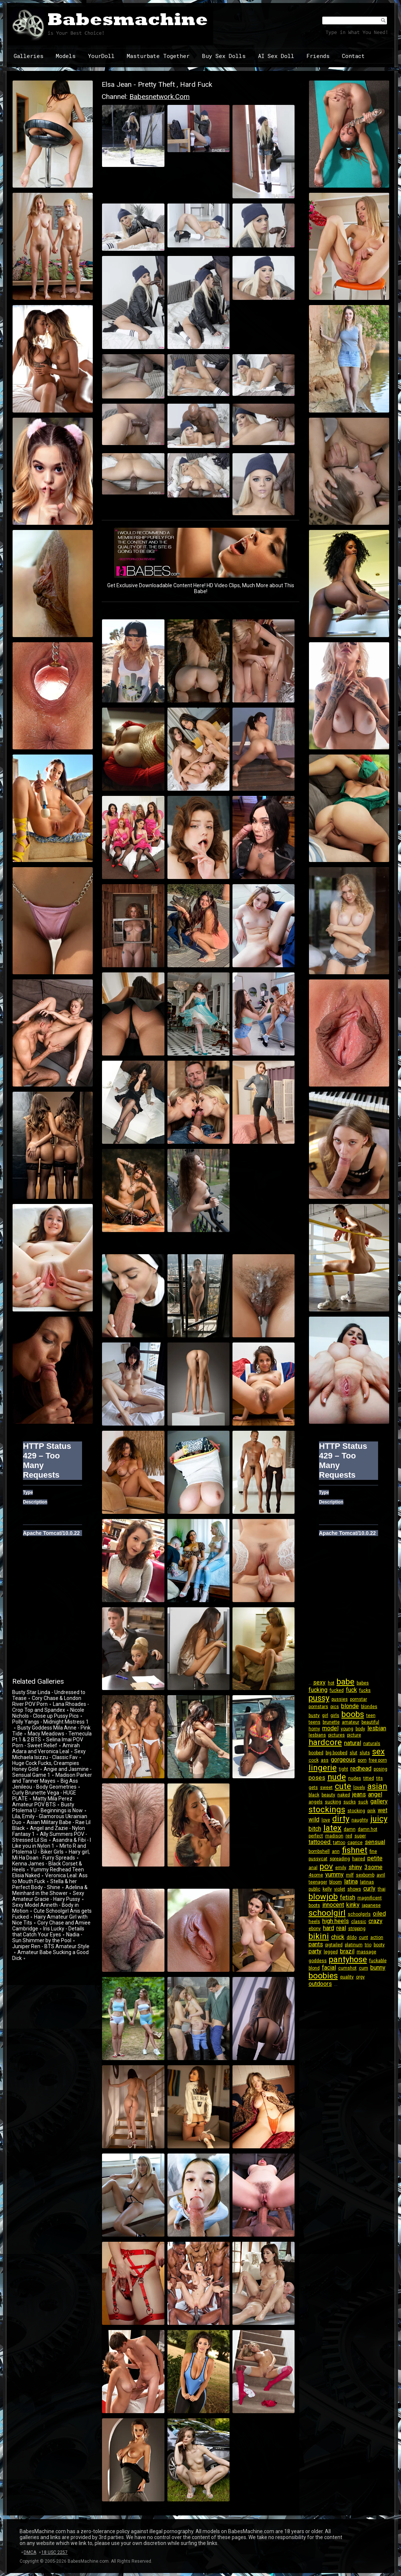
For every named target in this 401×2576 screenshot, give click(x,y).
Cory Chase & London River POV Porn (46, 1701)
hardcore (325, 1742)
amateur (350, 1722)
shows (354, 1889)
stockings (327, 1809)
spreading (340, 1858)
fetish (347, 1897)
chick (337, 1936)
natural (352, 1743)
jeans (359, 1794)
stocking (356, 1810)
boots (314, 1905)
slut (353, 1752)
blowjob (323, 1896)
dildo (352, 1937)
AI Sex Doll (276, 55)
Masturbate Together (158, 55)
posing (380, 1769)
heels (314, 1921)
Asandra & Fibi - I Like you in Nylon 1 (51, 1843)
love (326, 1820)
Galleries (29, 55)
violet (339, 1889)
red (349, 1835)
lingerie (323, 1767)
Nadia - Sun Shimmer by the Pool (47, 1937)
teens (314, 1722)
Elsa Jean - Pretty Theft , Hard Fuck (157, 84)
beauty (328, 1794)
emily (340, 1867)
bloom (335, 1882)
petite (375, 1858)
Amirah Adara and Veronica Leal (46, 1748)
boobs (352, 1714)
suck (363, 1801)
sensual (375, 1841)
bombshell (319, 1851)
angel (375, 1794)
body (360, 1728)
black (314, 1794)
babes (363, 1683)
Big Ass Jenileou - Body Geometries (45, 1784)
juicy (378, 1818)
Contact (353, 55)
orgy (360, 1977)
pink (371, 1810)
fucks (365, 1690)
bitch (315, 1828)
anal (313, 1867)
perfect (316, 1835)
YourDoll (101, 55)
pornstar (358, 1699)
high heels (335, 1921)
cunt (363, 1937)
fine (373, 1851)
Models (66, 55)
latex (332, 1828)
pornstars (318, 1706)
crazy (375, 1921)
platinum (354, 1944)
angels (316, 1801)
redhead (360, 1768)
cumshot (347, 1968)
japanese (371, 1905)
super (360, 1835)
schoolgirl (327, 1913)
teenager (318, 1882)
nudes (354, 1778)
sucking (333, 1801)
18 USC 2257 (54, 2552)
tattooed (320, 1841)
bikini (319, 1936)
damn (350, 1829)
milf (350, 1875)
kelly (327, 1889)
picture (354, 1735)
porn (362, 1760)
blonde (350, 1706)
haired (358, 1858)
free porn (378, 1760)
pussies (340, 1699)
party (315, 1951)
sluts (365, 1752)
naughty (359, 1820)
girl (325, 1715)
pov (326, 1866)
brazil (347, 1951)
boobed (316, 1752)
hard (328, 1928)
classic (358, 1921)
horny (314, 1728)
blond (314, 1968)
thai (381, 1889)
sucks (349, 1801)
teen (370, 1715)
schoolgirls (359, 1914)
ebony (315, 1928)
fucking (318, 1689)
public (314, 1889)
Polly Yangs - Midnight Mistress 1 (50, 1722)
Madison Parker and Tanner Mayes (52, 1778)
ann (336, 1851)
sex (378, 1751)
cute (343, 1786)
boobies (323, 1975)
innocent (333, 1904)
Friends (318, 55)
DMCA (30, 2552)
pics (334, 1706)
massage (366, 1951)
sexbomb (365, 1875)
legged (331, 1951)
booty (379, 1944)
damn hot (367, 1829)
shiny (355, 1867)
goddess (318, 1960)
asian (377, 1786)
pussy (319, 1698)
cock (314, 1760)
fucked (337, 1690)
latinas (367, 1882)
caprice (355, 1842)
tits (379, 1778)
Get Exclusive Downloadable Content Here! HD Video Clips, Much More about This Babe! (200, 588)
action (376, 1937)
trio (368, 1944)
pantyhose (348, 1959)
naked (343, 1794)
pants (316, 1944)
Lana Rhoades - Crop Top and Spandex (50, 1707)
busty (314, 1715)
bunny (377, 1967)
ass (325, 1760)
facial (329, 1967)
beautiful (370, 1722)
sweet (326, 1787)
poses (317, 1777)
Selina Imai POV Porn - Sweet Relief (47, 1742)
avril (381, 1875)
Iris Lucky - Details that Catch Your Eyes (48, 1931)
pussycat (318, 1858)
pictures (336, 1735)
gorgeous (343, 1759)
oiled (379, 1913)
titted (368, 1778)
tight (343, 1769)
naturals (371, 1743)
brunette (331, 1722)
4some (316, 1875)
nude (336, 1777)
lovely (359, 1787)
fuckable (378, 1960)
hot (331, 1683)
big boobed (336, 1752)
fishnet (354, 1850)
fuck (351, 1689)
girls (334, 1715)
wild (314, 1819)
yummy (334, 1874)
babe (345, 1681)
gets (313, 1787)
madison (334, 1835)
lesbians (317, 1735)
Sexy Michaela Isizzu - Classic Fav (49, 1754)
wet (382, 1810)
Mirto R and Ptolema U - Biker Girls (49, 1849)
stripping (357, 1928)
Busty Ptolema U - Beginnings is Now (47, 1807)
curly (369, 1888)
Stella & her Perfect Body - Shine (44, 1884)
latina (351, 1881)
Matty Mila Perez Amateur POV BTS (42, 1801)
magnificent (369, 1898)
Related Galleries (38, 1681)
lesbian (376, 1728)
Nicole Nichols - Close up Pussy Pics (48, 1713)
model (330, 1728)
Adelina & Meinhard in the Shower (50, 1890)
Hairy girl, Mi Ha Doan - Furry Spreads (51, 1855)
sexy (319, 1682)
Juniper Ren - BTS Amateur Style (50, 1946)
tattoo (339, 1842)
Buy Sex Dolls (224, 55)
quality (347, 1977)
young (347, 1728)
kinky (353, 1904)
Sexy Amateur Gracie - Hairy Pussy (48, 1896)
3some (373, 1867)
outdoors (320, 1983)
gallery (379, 1801)
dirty (340, 1818)
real (341, 1928)
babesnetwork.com (159, 96)
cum (363, 1968)
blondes (369, 1706)
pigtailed (334, 1944)
